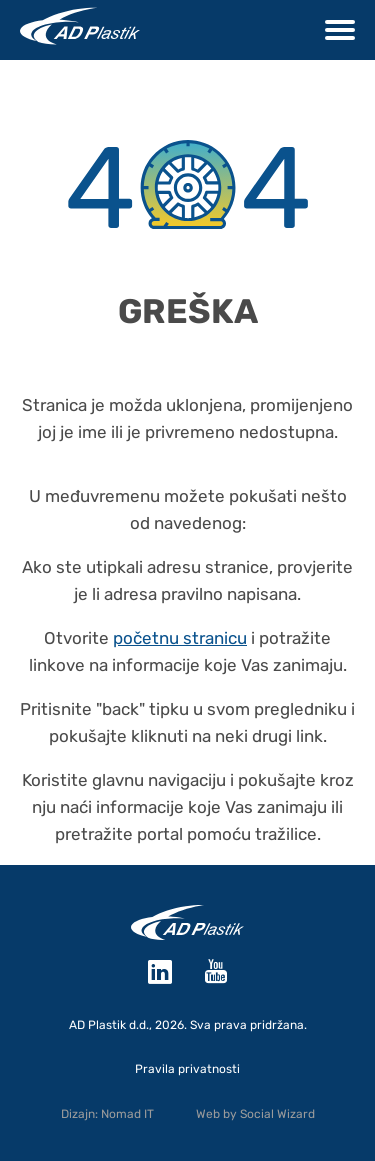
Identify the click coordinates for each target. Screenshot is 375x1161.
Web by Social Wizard (255, 1114)
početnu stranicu (180, 638)
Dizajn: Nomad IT (107, 1114)
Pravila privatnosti (187, 1069)
